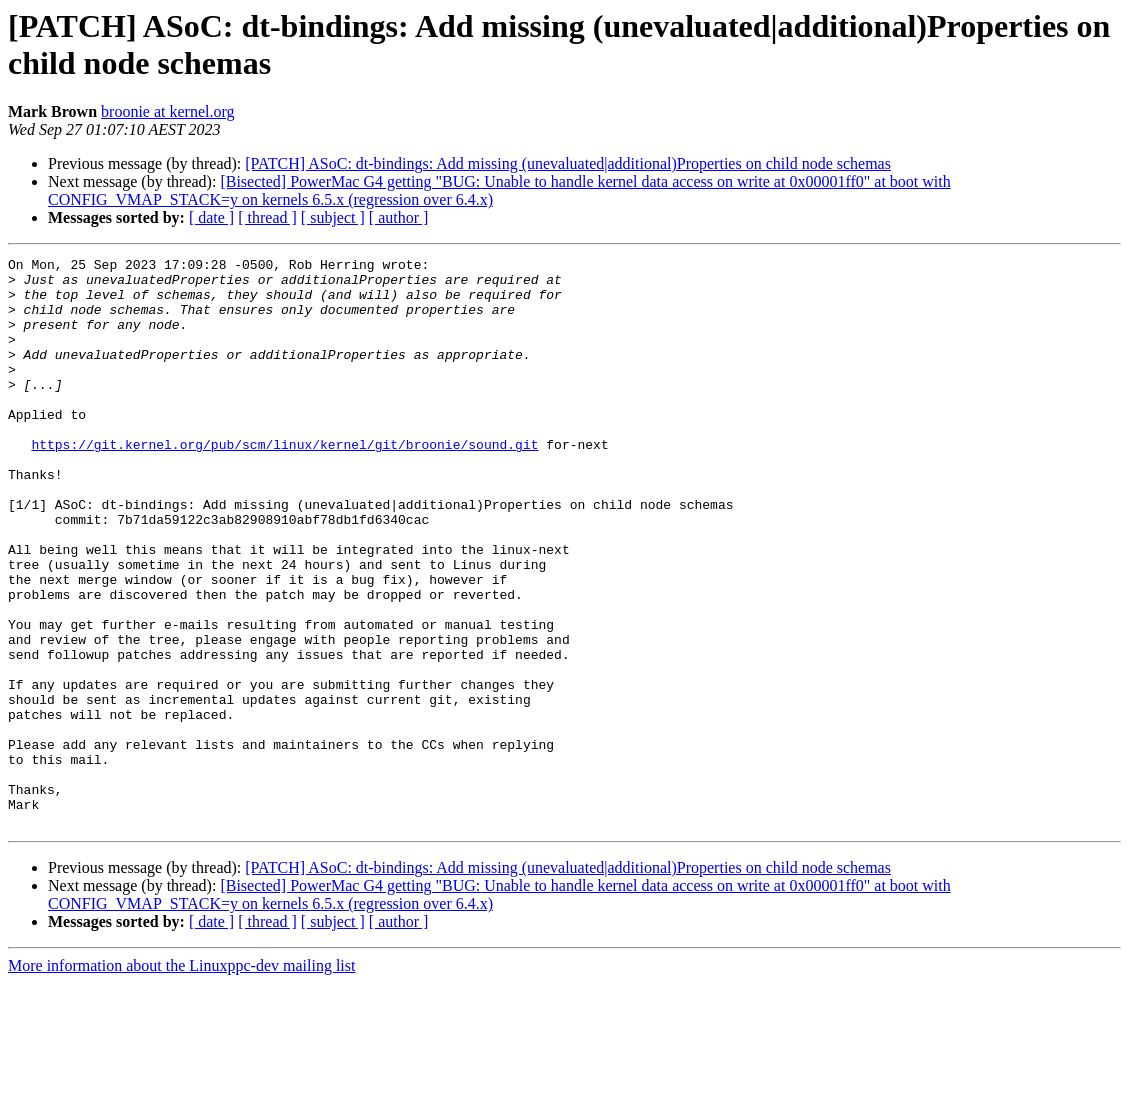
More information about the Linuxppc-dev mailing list (181, 1079)
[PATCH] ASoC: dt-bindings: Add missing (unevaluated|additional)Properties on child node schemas (568, 163)
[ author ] (399, 217)
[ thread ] (267, 217)
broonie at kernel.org (167, 111)
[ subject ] (333, 217)
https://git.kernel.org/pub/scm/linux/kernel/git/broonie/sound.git (284, 483)
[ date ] (211, 217)
